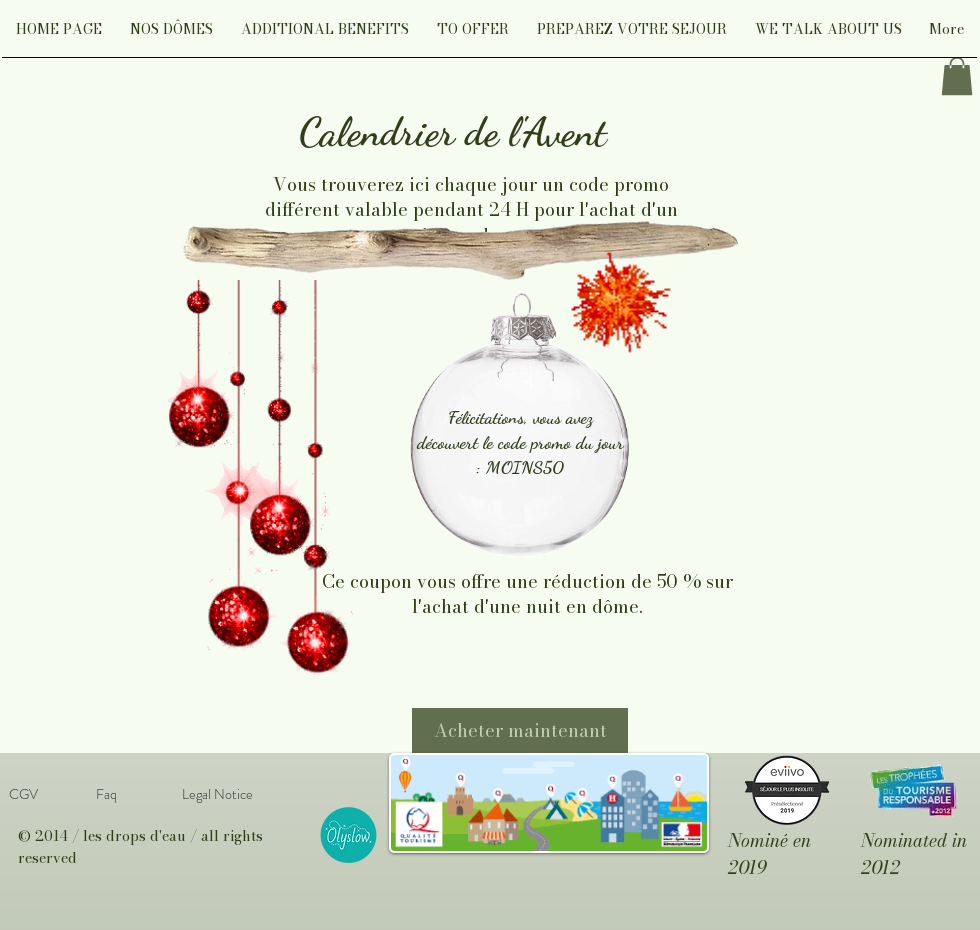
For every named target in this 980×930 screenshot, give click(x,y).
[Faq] (106, 795)
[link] (957, 76)
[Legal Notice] (217, 795)
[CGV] (23, 795)
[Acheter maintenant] (520, 730)
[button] (171, 35)
